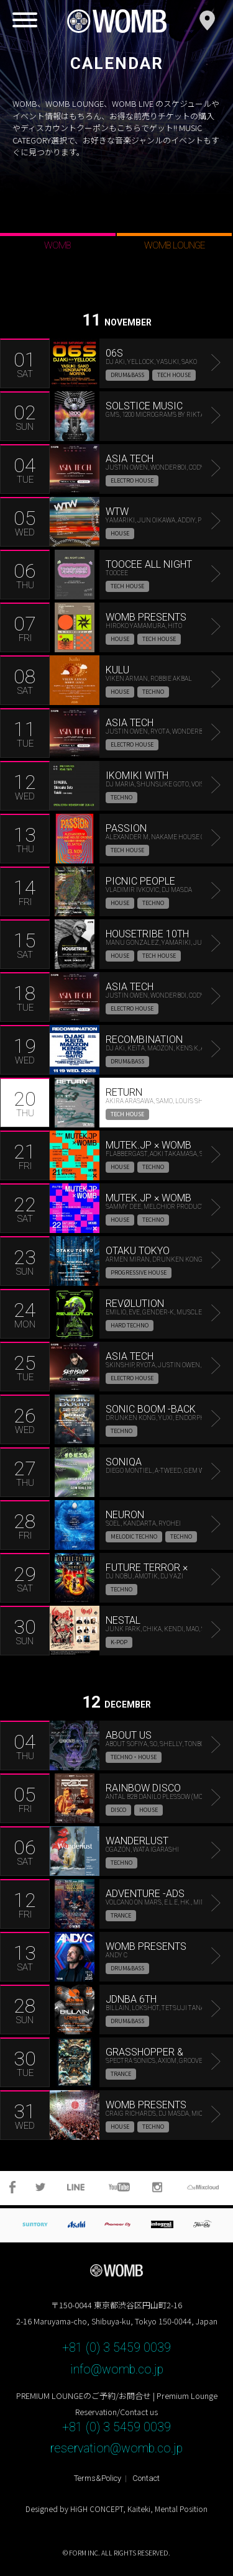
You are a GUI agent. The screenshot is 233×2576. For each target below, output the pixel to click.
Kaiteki (138, 2508)
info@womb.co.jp (116, 2369)
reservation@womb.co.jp (116, 2448)
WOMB (57, 245)
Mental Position (181, 2508)
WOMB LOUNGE (174, 245)
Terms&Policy (97, 2478)
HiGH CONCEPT (96, 2508)
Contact (146, 2478)
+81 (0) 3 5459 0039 (116, 2348)
